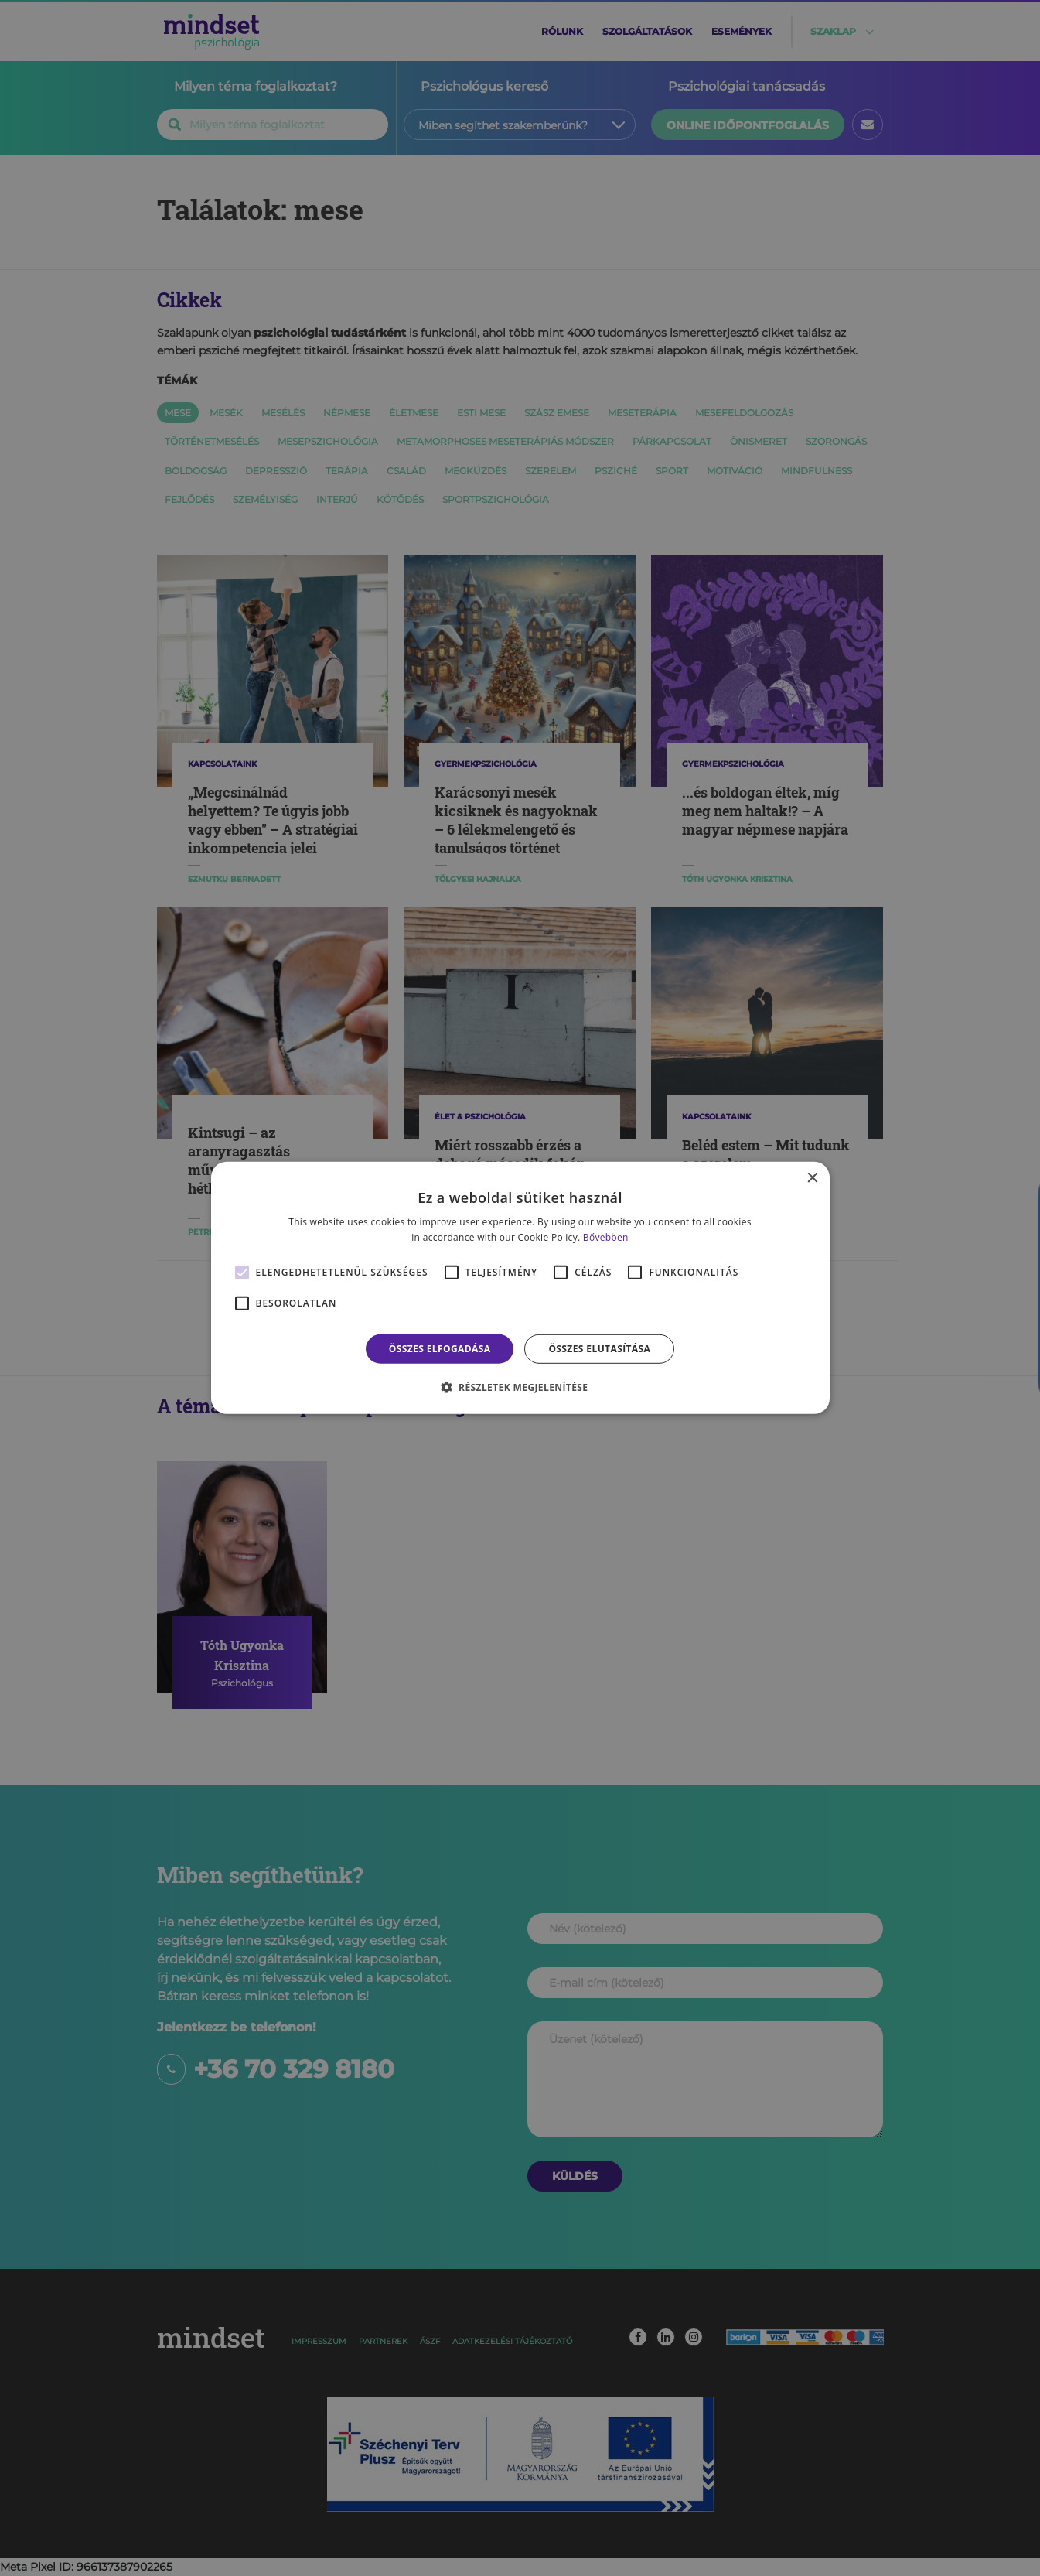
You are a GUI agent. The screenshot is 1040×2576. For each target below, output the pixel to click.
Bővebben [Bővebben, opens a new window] (606, 1237)
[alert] (520, 1288)
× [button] (812, 1178)
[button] (520, 1387)
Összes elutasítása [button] (599, 1348)
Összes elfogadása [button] (440, 1348)
